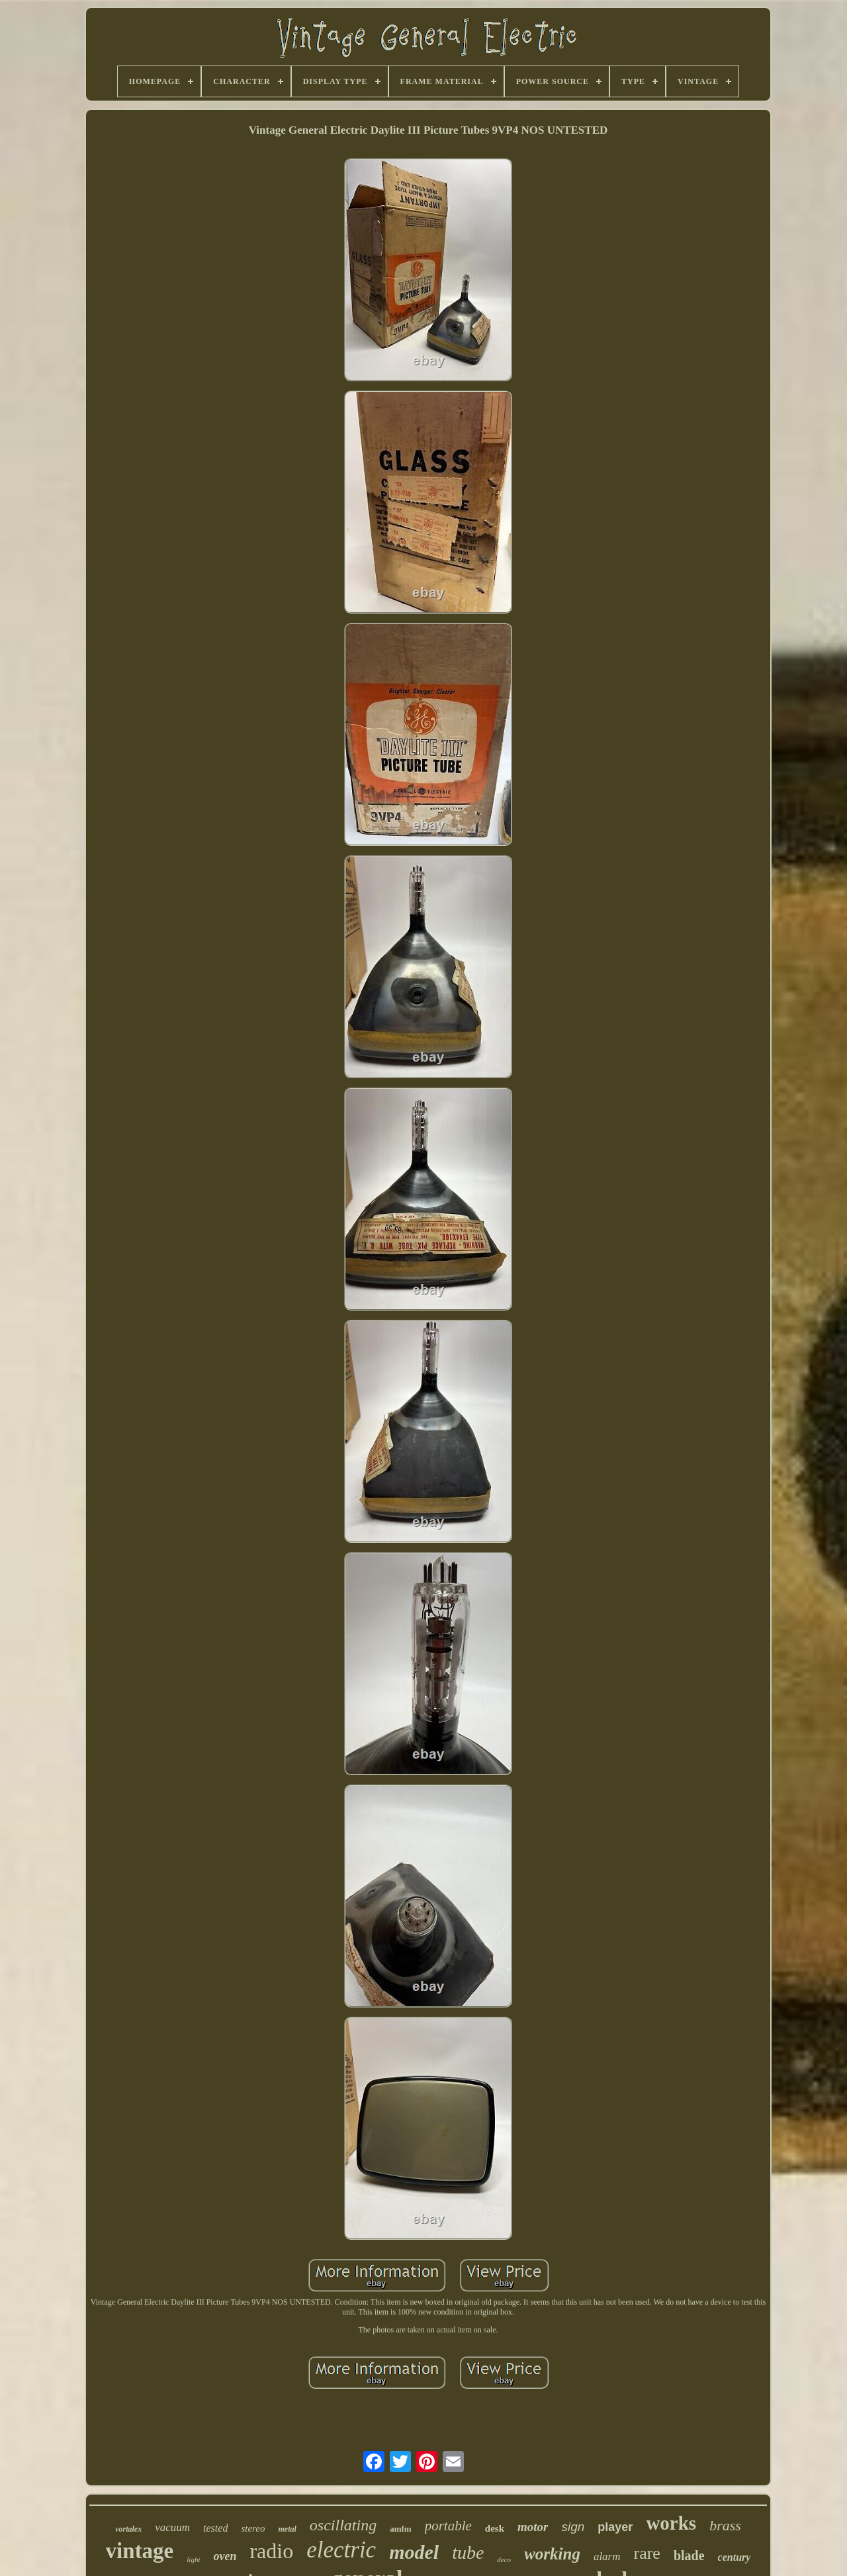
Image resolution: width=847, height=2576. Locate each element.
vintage (140, 2551)
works (671, 2523)
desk (494, 2528)
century (734, 2557)
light (193, 2559)
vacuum (172, 2527)
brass (725, 2525)
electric (341, 2550)
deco (504, 2559)
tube (468, 2552)
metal (287, 2529)
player (615, 2527)
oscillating (343, 2525)
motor (532, 2527)
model (414, 2552)
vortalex (128, 2529)
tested (215, 2528)
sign (572, 2527)
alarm (607, 2556)
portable (448, 2526)
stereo (253, 2528)
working (552, 2554)
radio (271, 2551)
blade (689, 2555)
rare (647, 2553)
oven (224, 2556)
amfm (401, 2529)
